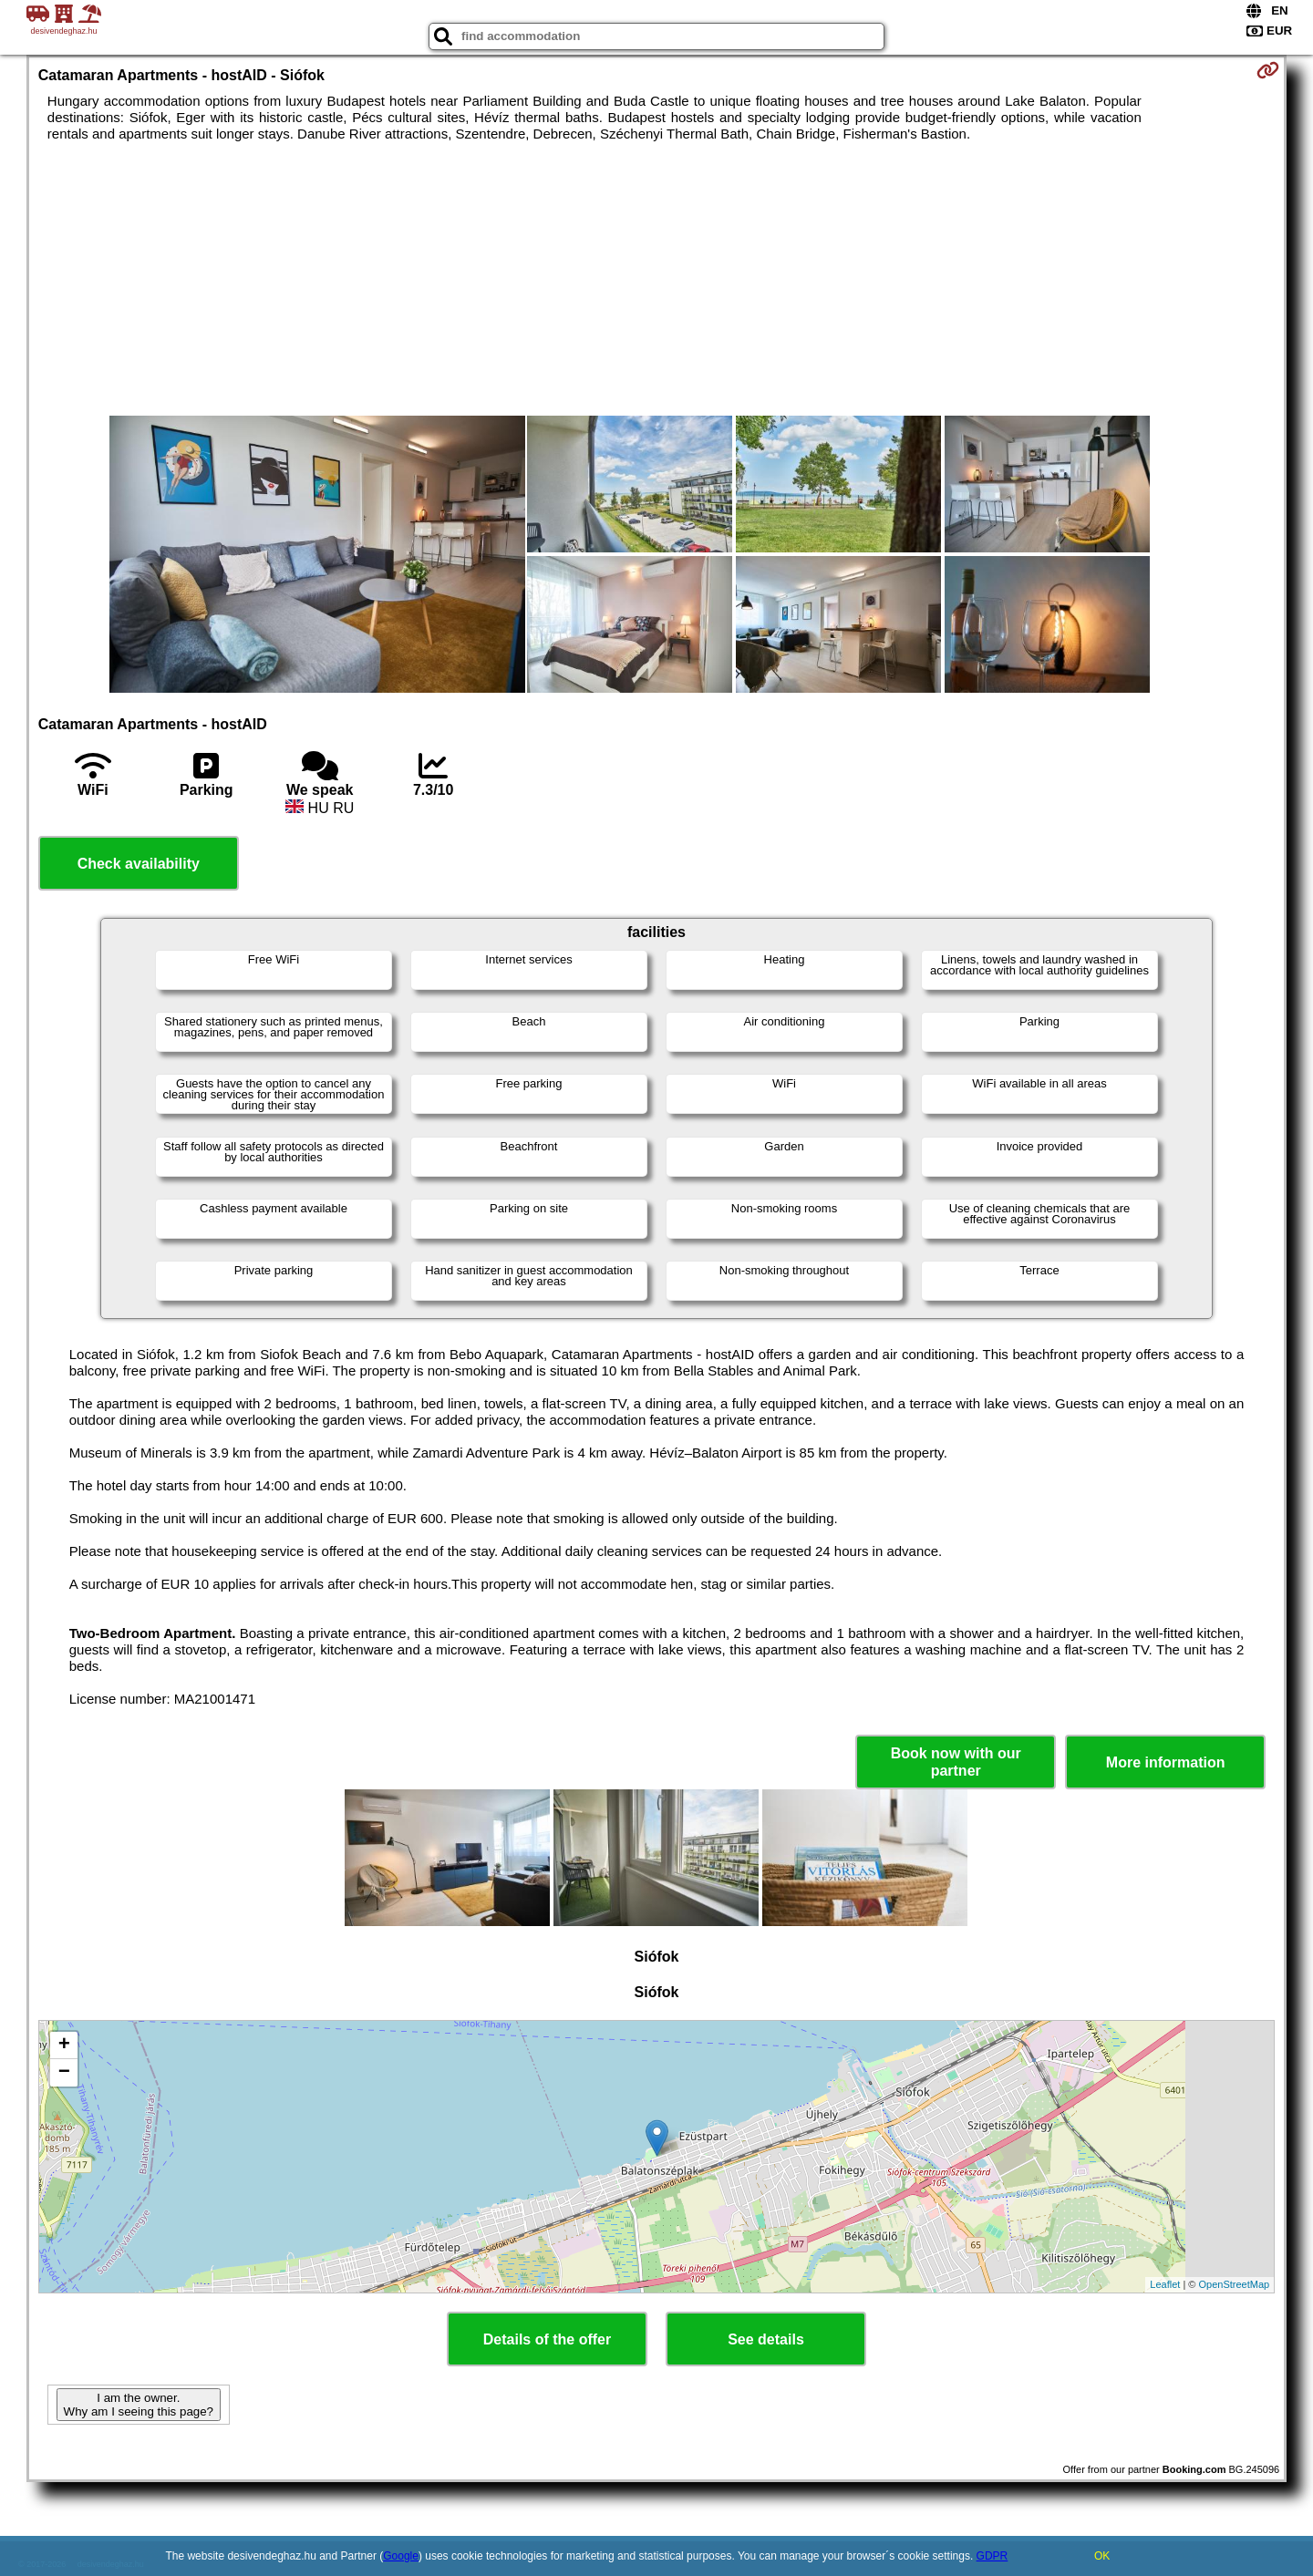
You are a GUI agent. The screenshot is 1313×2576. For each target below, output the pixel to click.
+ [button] (64, 2045)
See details (766, 2339)
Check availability (139, 863)
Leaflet (1165, 2284)
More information (1165, 1762)
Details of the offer (547, 2339)
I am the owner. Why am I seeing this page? (138, 2404)
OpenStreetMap (1234, 2284)
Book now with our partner (956, 1762)
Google (401, 2556)
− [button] (64, 2073)
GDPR (992, 2556)
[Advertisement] (656, 279)
